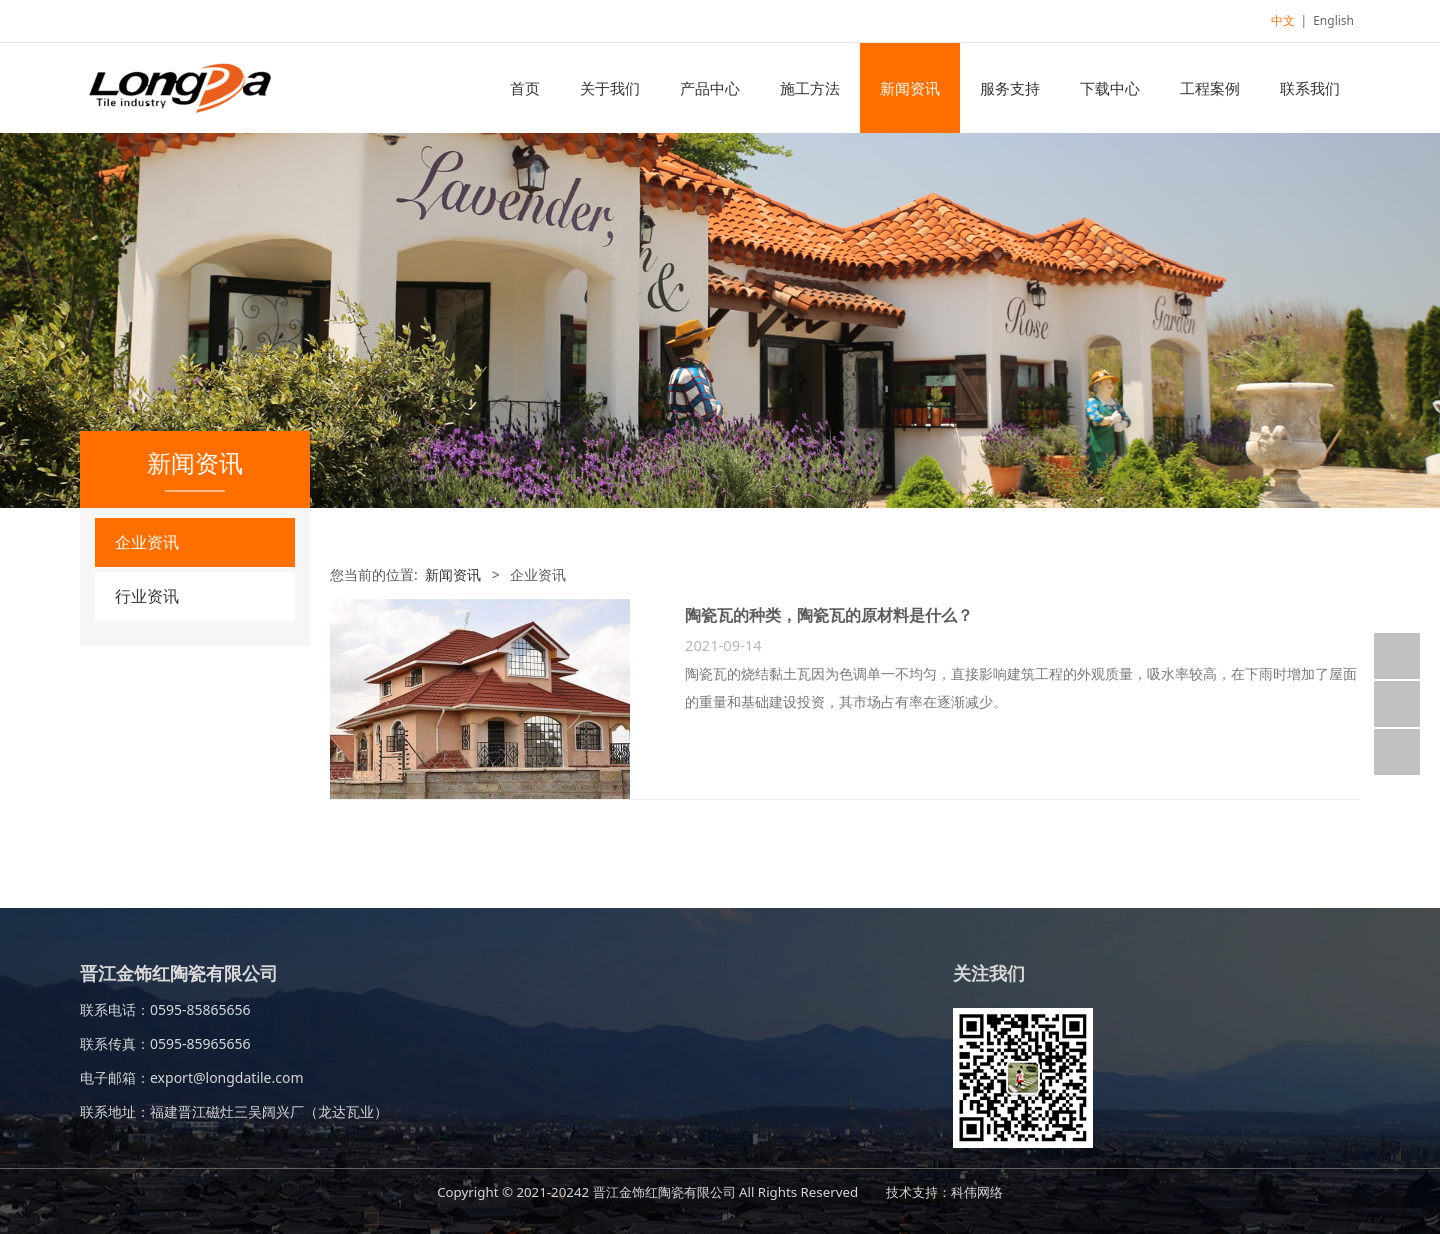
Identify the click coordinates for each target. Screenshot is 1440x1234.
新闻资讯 (910, 88)
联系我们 (1310, 88)
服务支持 (1010, 88)
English (1333, 20)
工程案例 (1210, 88)
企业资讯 (147, 542)
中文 (1283, 20)
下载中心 (1110, 88)
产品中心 (710, 88)
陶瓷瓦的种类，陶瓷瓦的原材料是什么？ (829, 615)
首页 (525, 88)
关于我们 (610, 88)
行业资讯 (147, 596)
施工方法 (810, 88)
